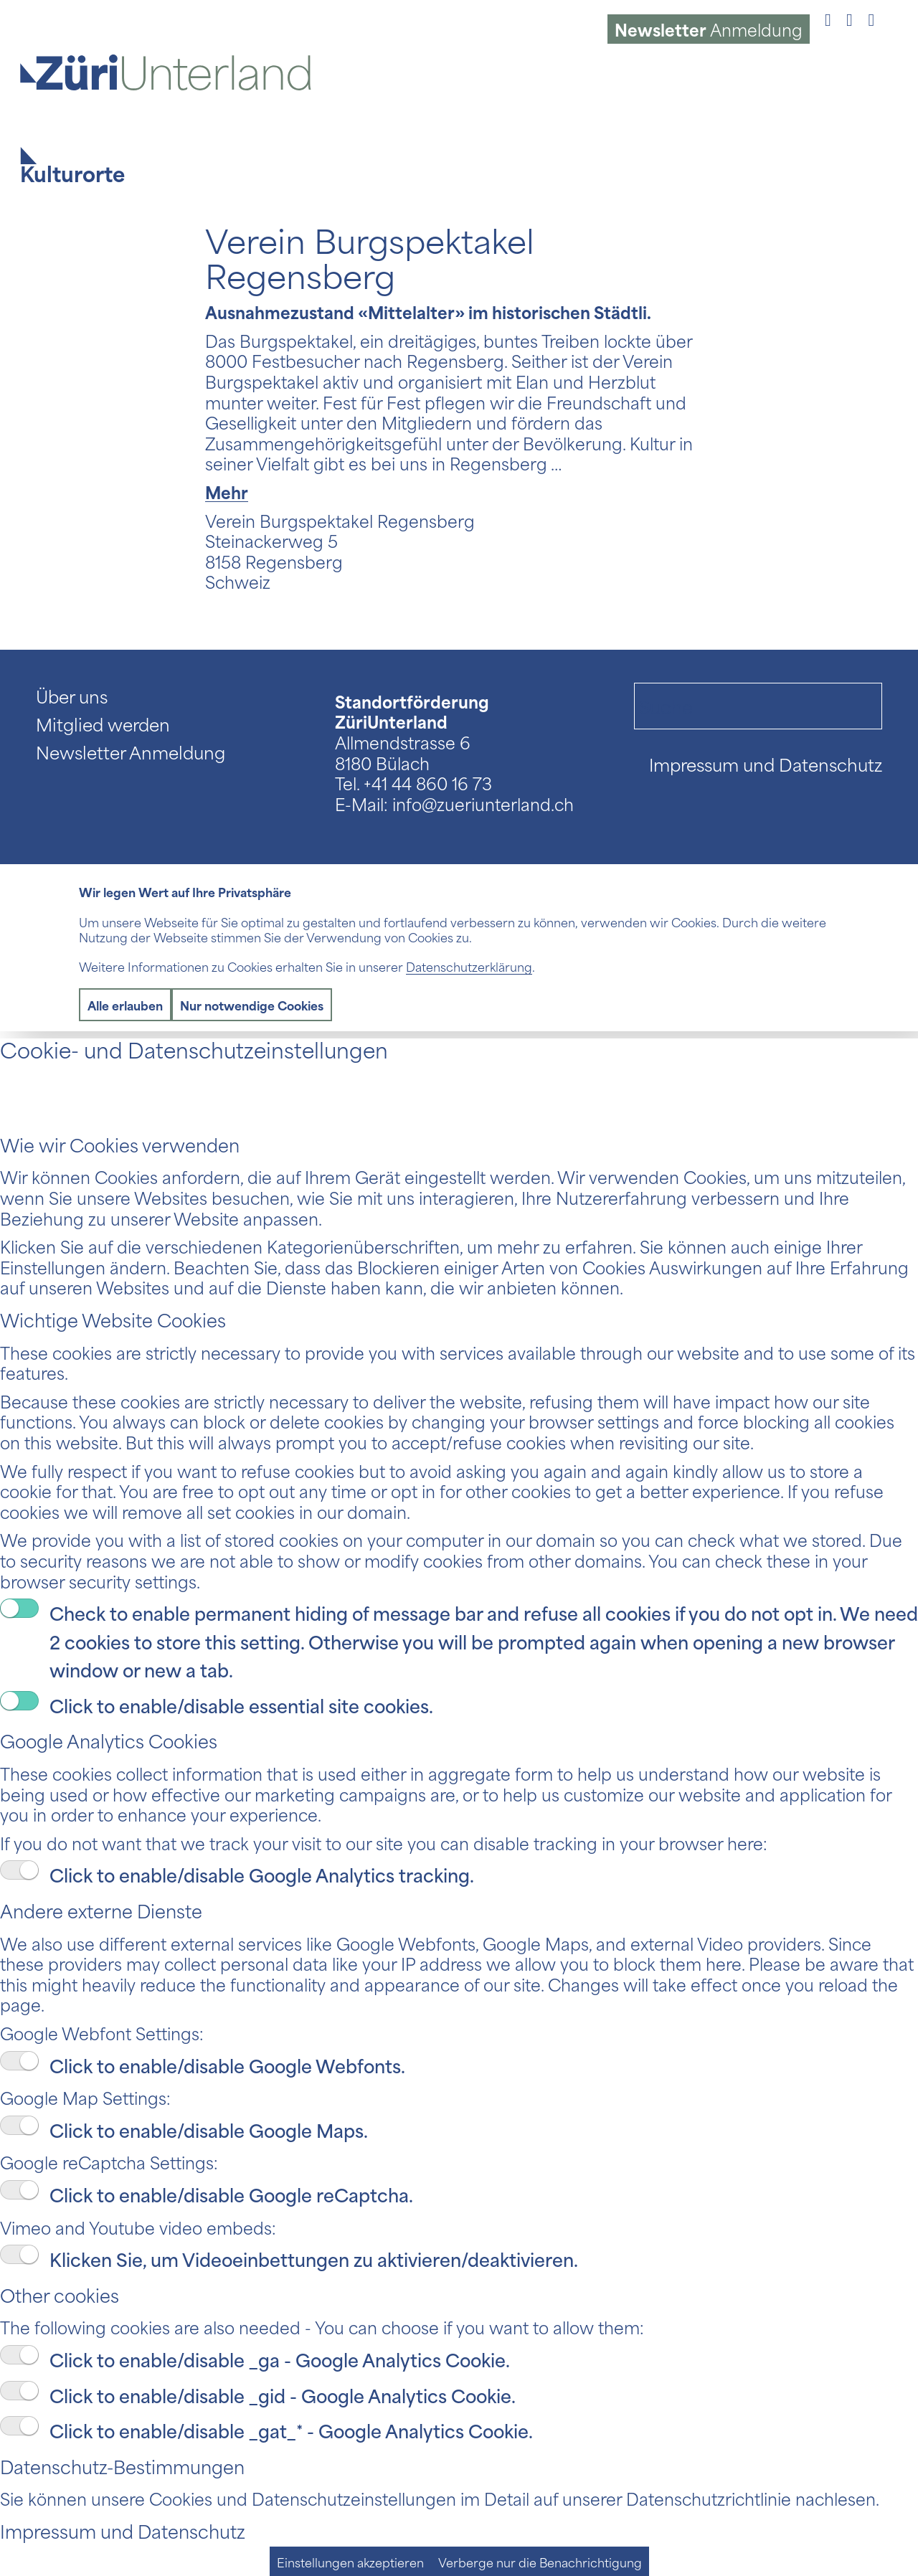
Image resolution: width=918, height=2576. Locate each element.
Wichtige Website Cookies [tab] (113, 1319)
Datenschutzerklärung (469, 966)
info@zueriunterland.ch (483, 803)
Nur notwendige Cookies (251, 1004)
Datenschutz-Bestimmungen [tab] (122, 2466)
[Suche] (758, 706)
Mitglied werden (103, 724)
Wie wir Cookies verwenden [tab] (120, 1144)
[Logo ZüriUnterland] (173, 72)
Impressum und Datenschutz (765, 764)
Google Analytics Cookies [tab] (108, 1740)
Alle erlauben (125, 1004)
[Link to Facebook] (828, 18)
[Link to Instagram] (849, 18)
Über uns (72, 696)
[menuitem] (708, 29)
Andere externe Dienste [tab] (101, 1910)
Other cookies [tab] (59, 2295)
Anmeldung (709, 29)
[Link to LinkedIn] (871, 18)
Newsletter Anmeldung (130, 752)
